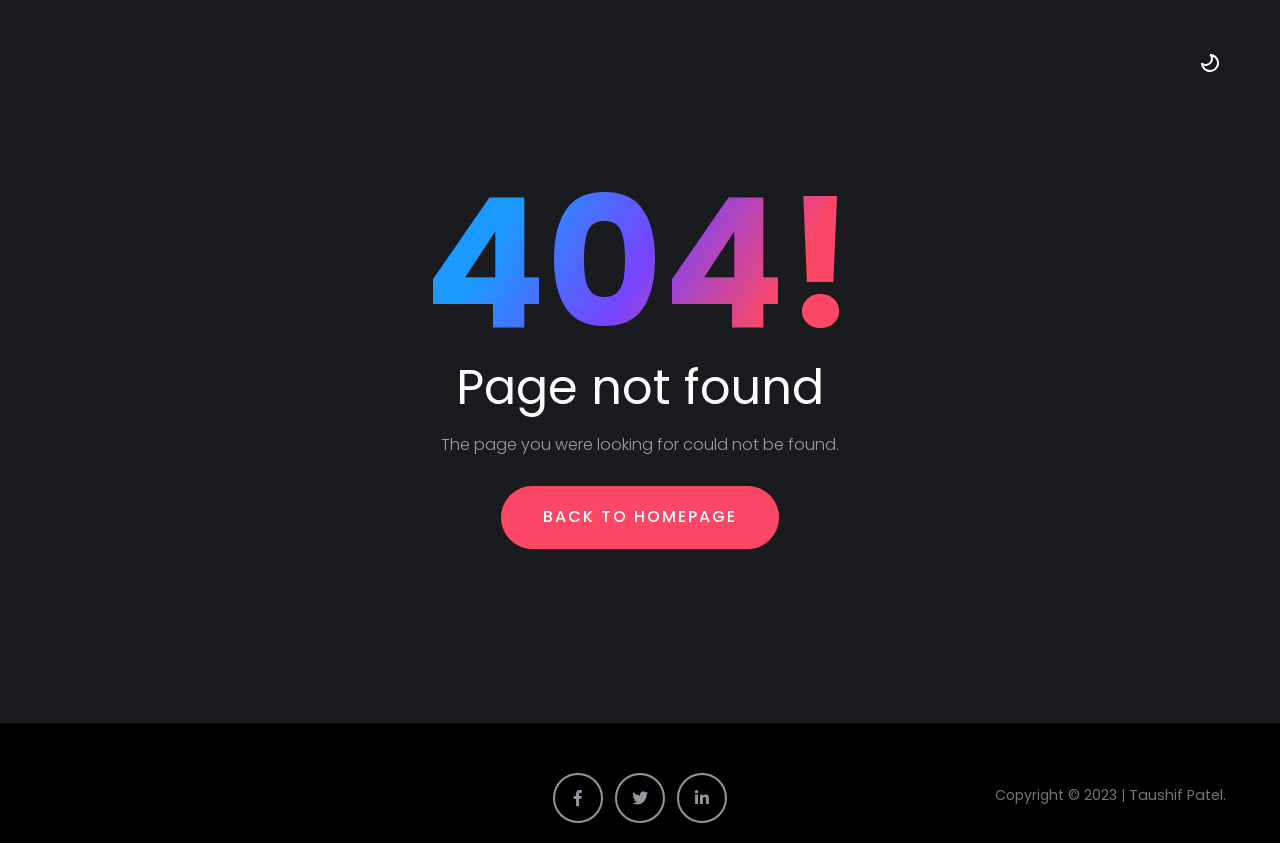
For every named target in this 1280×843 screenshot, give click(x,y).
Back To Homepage (640, 516)
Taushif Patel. (1181, 794)
